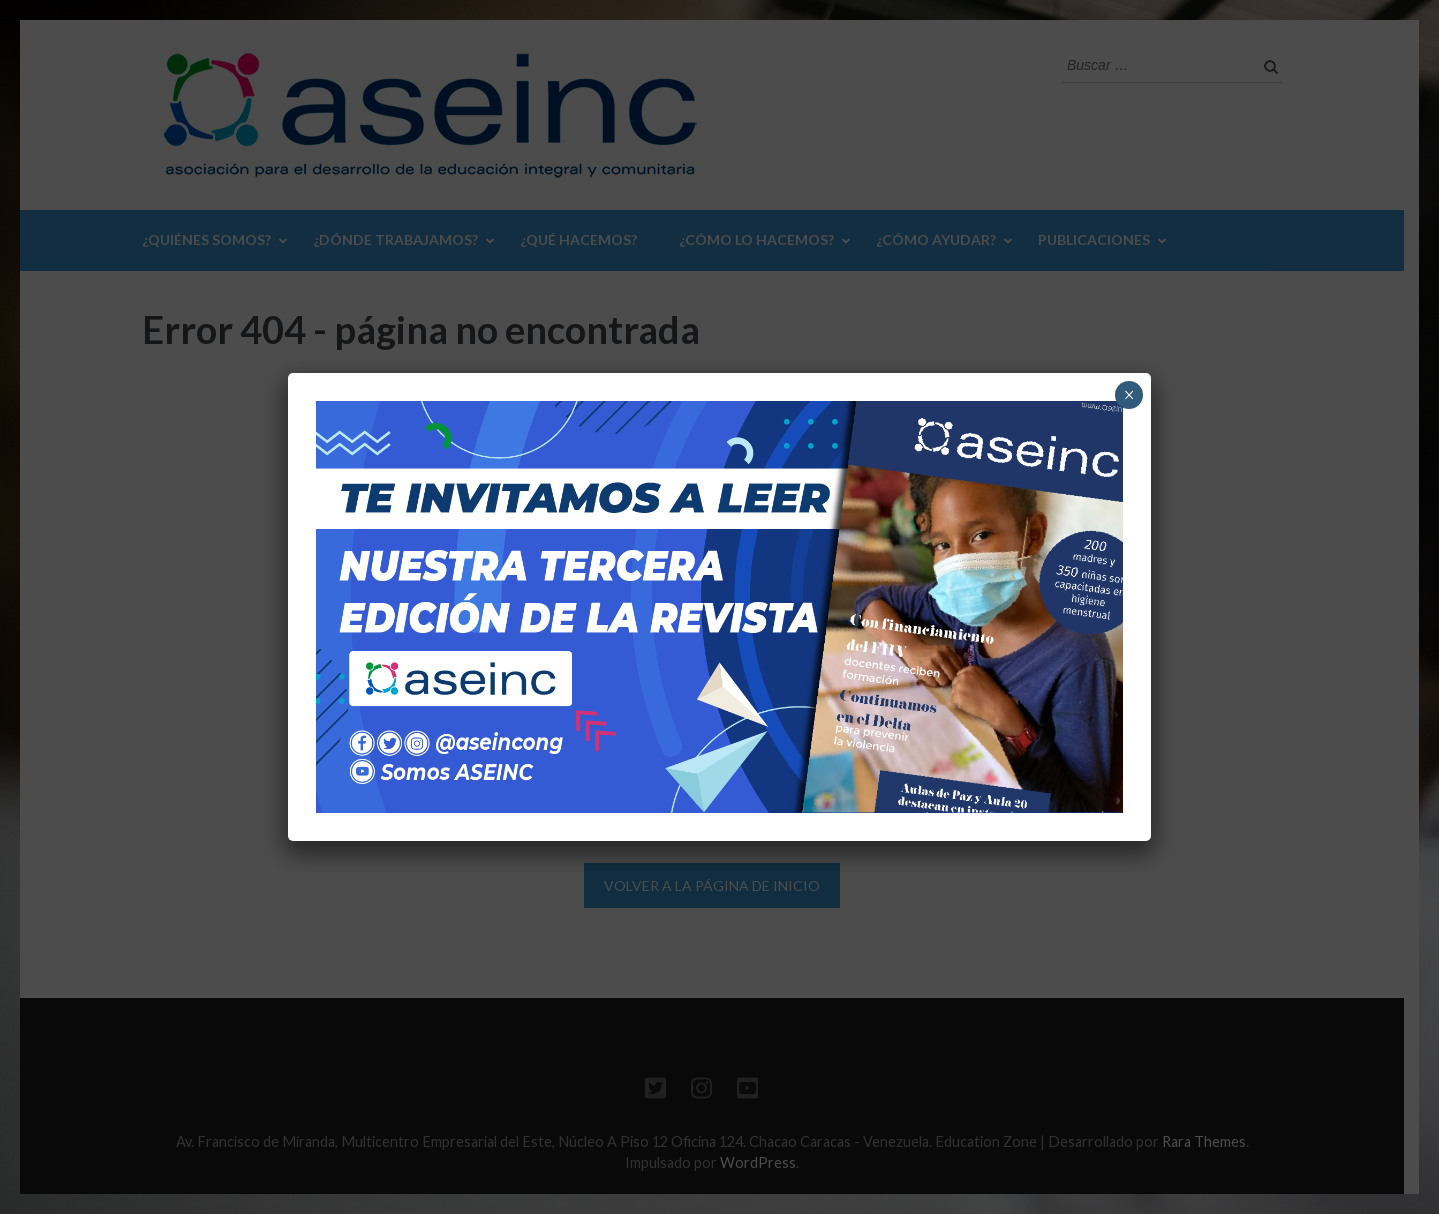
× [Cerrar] (1129, 395)
